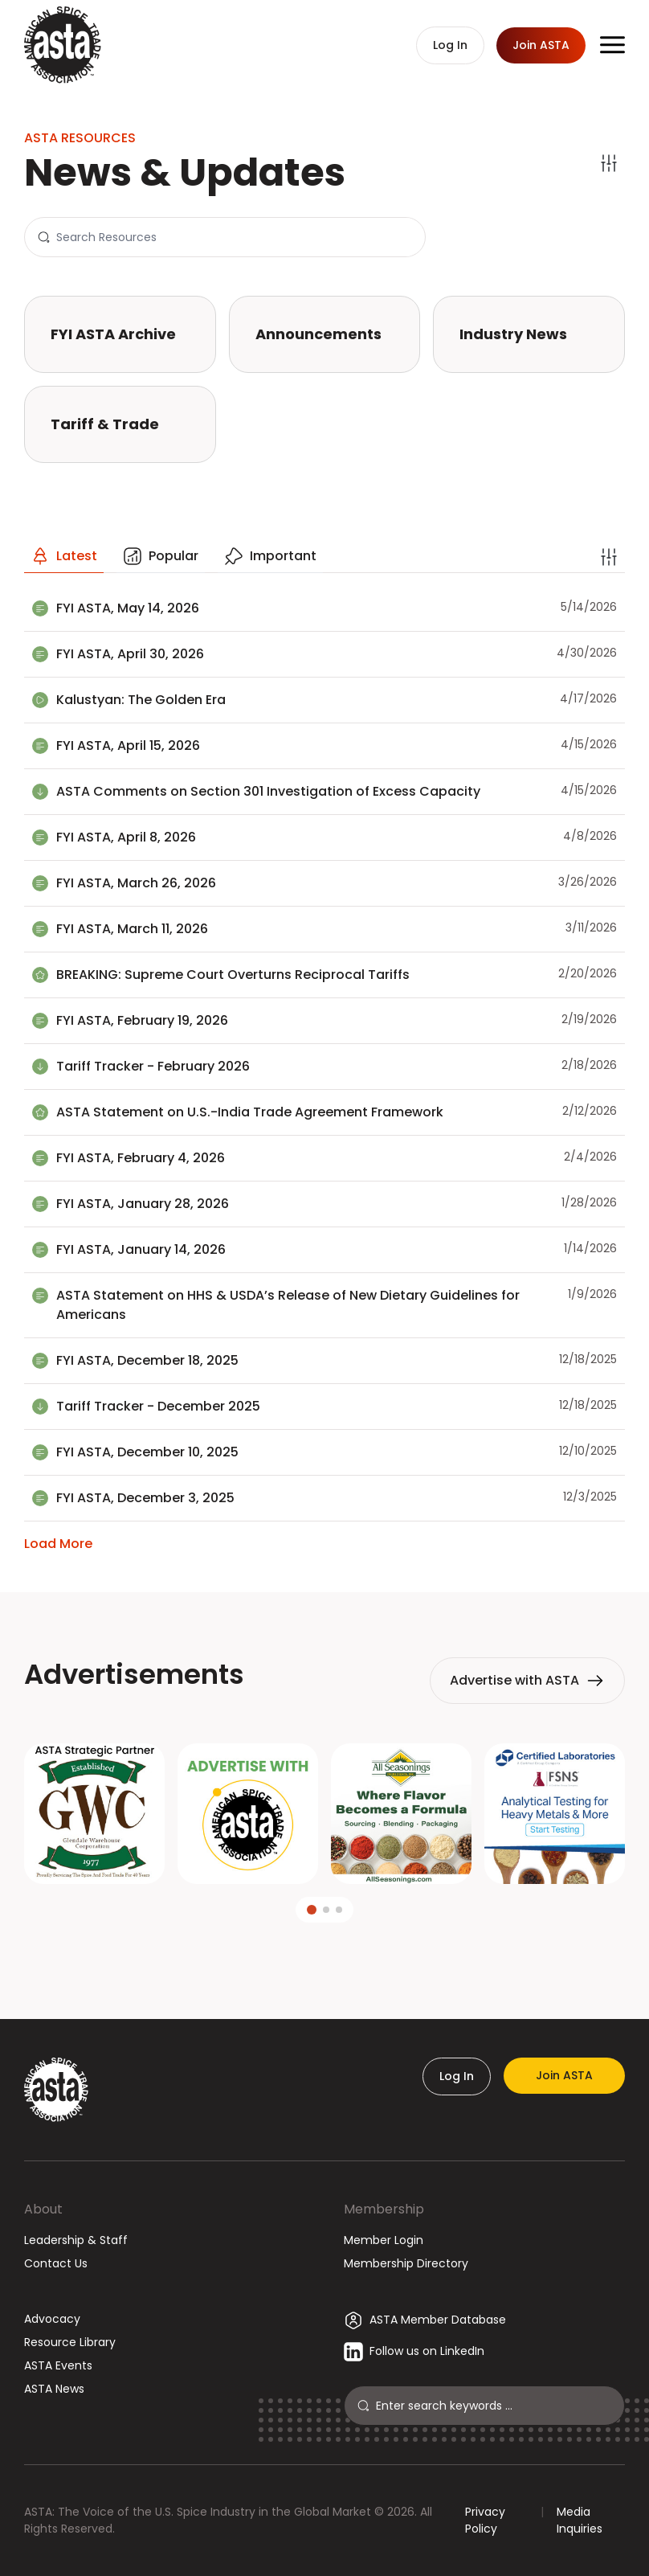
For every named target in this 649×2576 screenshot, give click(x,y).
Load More (58, 1543)
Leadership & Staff (76, 2240)
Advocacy (52, 2319)
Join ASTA (564, 2075)
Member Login (383, 2240)
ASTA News (54, 2389)
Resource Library (70, 2342)
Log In (456, 2076)
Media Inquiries (579, 2520)
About (43, 2209)
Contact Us (56, 2263)
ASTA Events (58, 2365)
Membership (384, 2209)
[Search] (234, 237)
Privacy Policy (485, 2520)
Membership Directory (406, 2263)
